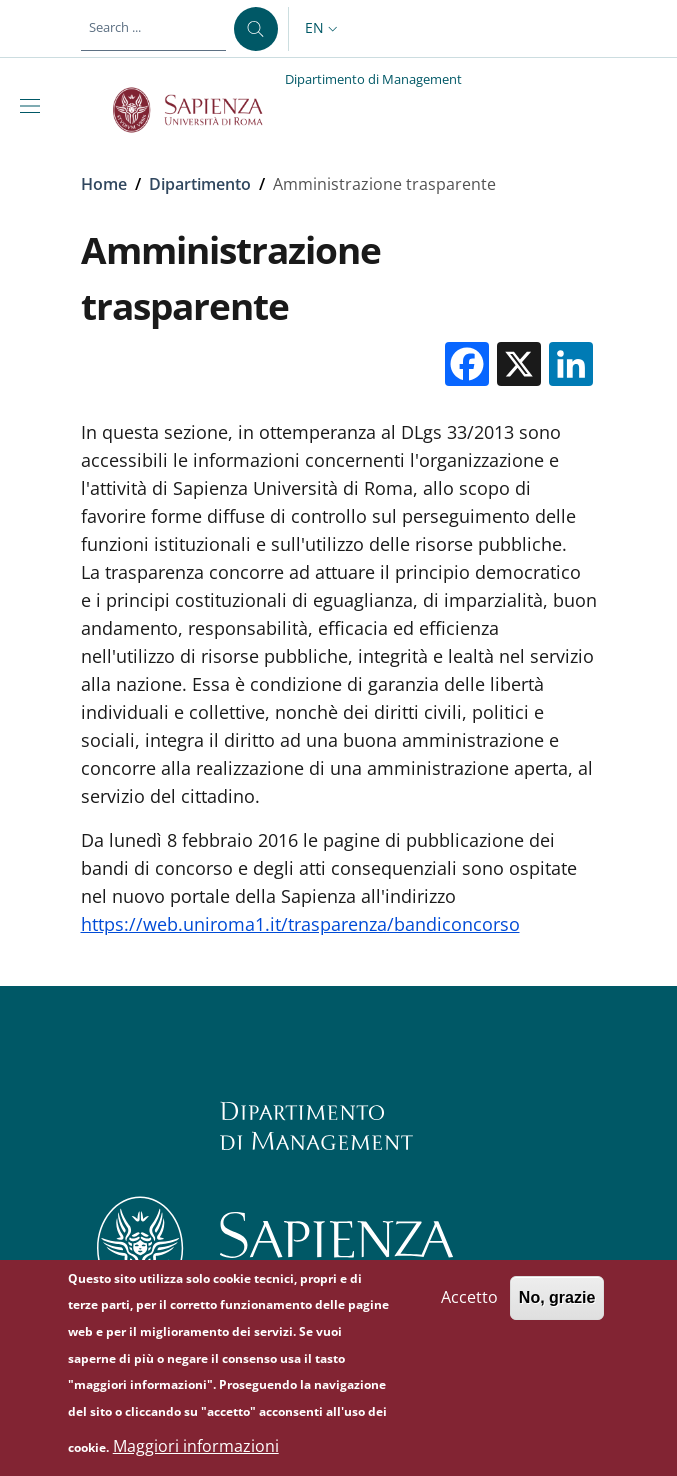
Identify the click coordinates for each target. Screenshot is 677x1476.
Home (104, 184)
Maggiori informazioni (196, 1453)
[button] (323, 29)
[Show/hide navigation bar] (34, 106)
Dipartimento (200, 184)
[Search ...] (256, 29)
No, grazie (557, 1304)
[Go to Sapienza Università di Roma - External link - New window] (199, 110)
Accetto (469, 1304)
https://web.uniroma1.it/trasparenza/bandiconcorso (300, 924)
